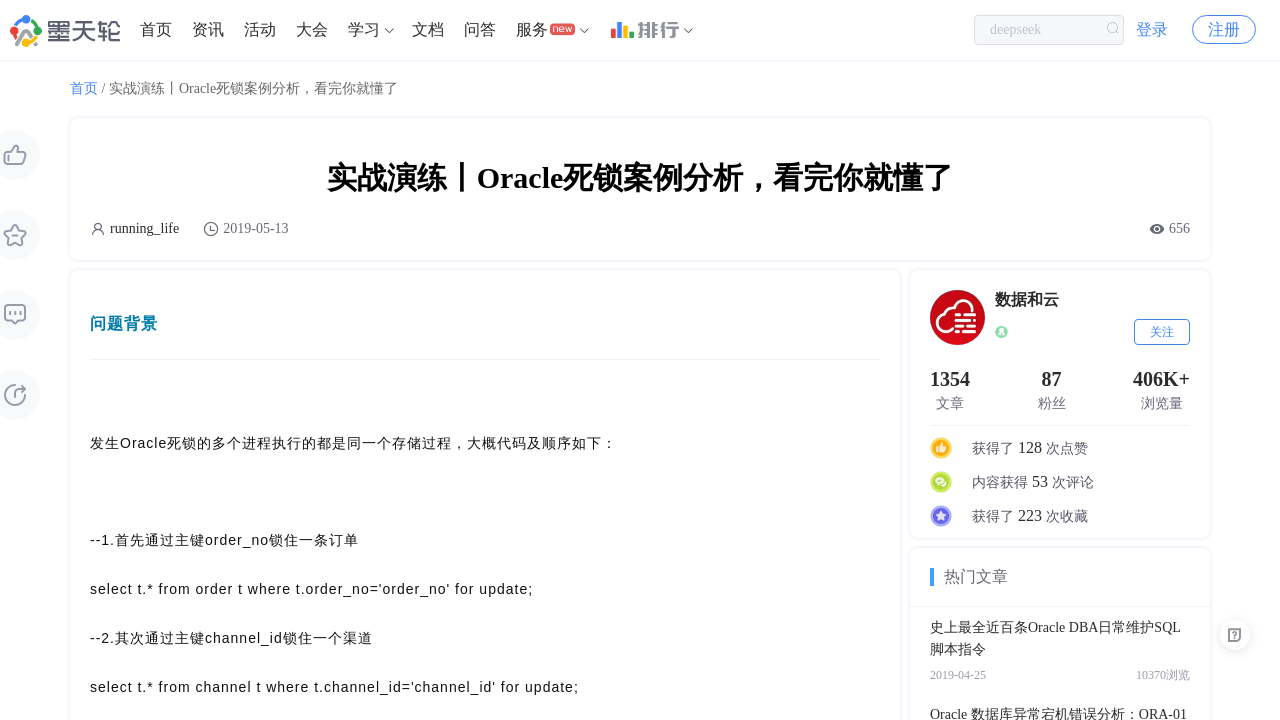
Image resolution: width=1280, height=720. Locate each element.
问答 (480, 29)
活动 (260, 29)
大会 (312, 29)
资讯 (208, 29)
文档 (428, 29)
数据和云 (1027, 299)
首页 (156, 29)
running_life (144, 228)
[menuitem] (156, 30)
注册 (1224, 29)
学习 (364, 29)
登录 (1152, 29)
